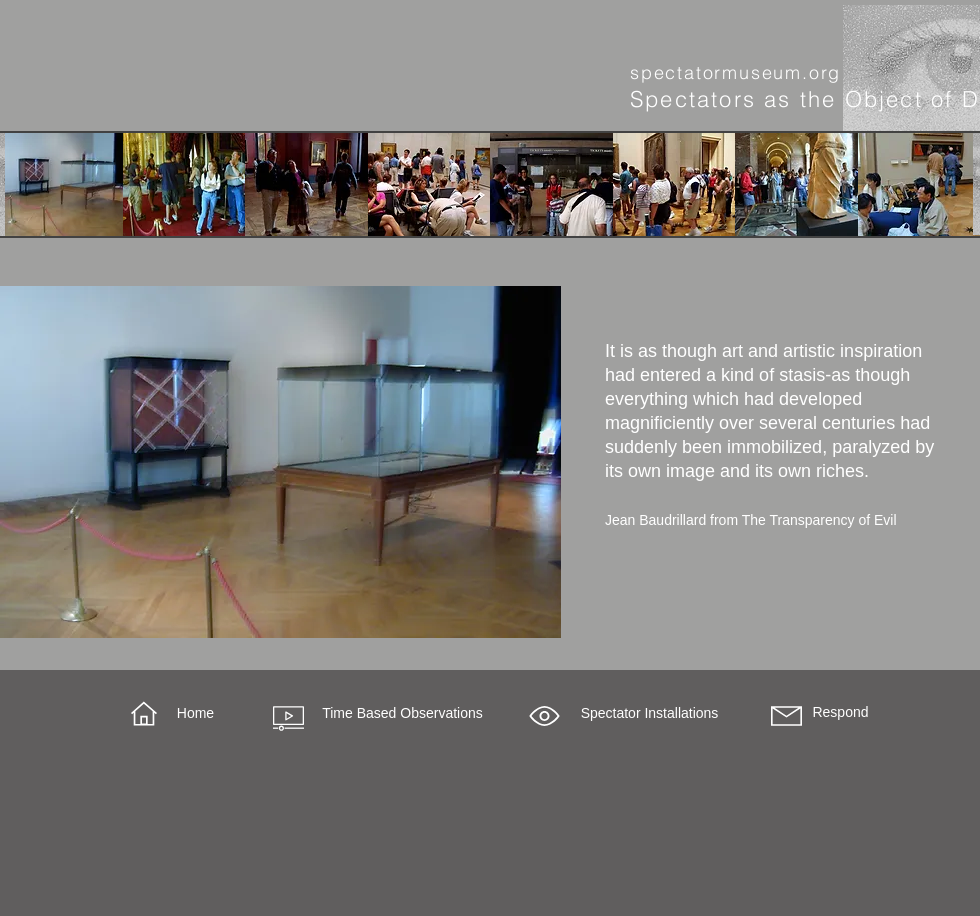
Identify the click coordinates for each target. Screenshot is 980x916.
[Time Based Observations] (402, 714)
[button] (544, 716)
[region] (280, 462)
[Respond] (840, 713)
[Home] (195, 714)
